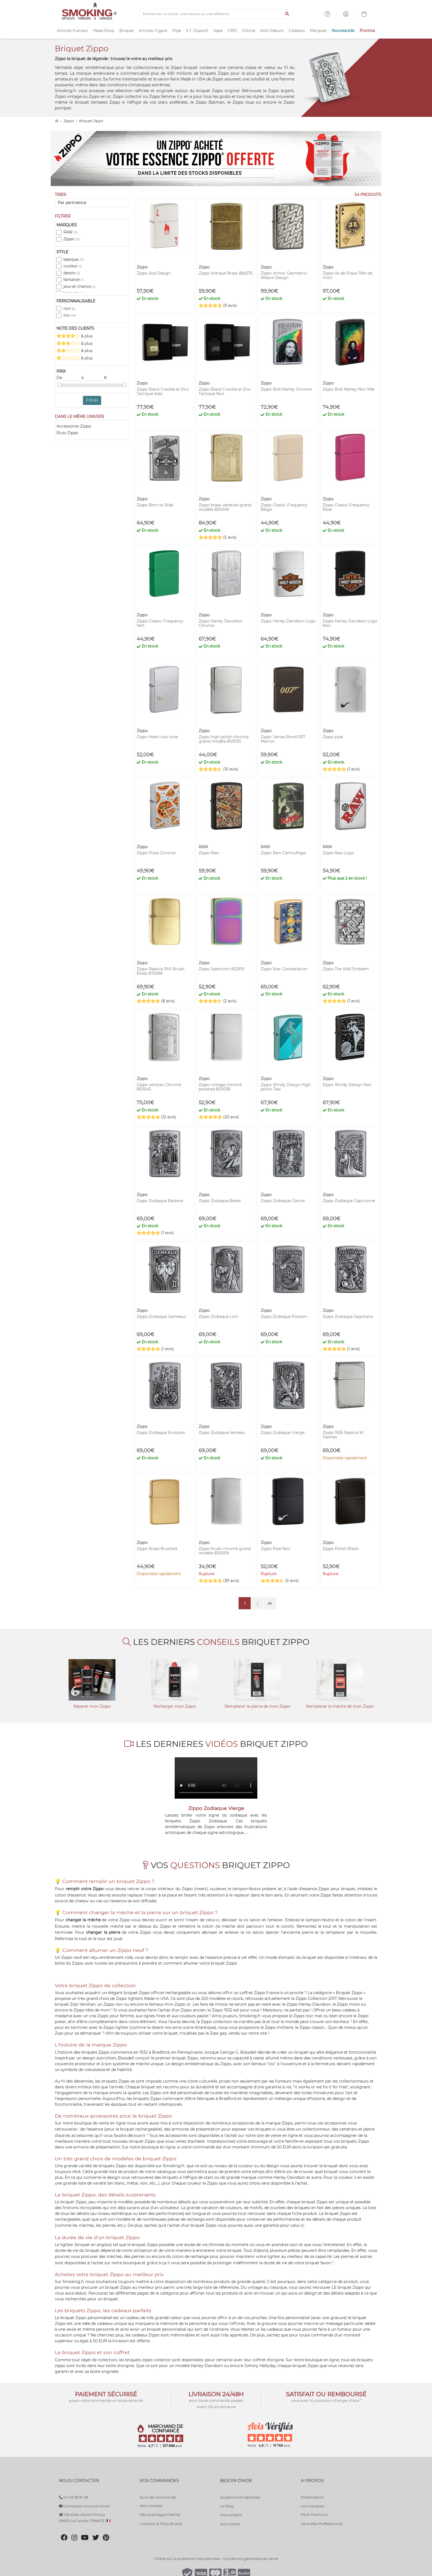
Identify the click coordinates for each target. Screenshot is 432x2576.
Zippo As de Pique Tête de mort (347, 275)
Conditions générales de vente (250, 2558)
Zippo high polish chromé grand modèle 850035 (224, 739)
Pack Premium (314, 2514)
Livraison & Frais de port (161, 2523)
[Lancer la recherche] (287, 14)
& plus (74, 336)
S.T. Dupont (197, 30)
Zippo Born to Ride (155, 505)
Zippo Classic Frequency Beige (284, 507)
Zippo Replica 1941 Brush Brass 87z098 (160, 971)
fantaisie (73, 279)
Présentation (312, 2497)
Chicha (248, 30)
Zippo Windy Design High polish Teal (286, 1087)
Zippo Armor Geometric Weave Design (284, 275)
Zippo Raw (209, 852)
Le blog (227, 2506)
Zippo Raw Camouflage (283, 852)
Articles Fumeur (72, 30)
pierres (108, 2225)
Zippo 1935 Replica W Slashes (343, 1434)
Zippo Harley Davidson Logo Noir (350, 623)
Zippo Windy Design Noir (347, 1084)
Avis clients (230, 2524)
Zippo (69, 121)
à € (94, 378)
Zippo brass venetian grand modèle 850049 (225, 507)
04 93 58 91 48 (73, 2497)
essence (95, 2129)
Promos (367, 30)
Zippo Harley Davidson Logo (288, 621)
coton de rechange (190, 2256)
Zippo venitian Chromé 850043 (159, 1087)
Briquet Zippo (91, 121)
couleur (72, 266)
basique (73, 259)
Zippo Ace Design (154, 273)
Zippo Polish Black (340, 1548)
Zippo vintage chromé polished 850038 (220, 1087)
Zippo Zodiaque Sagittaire (348, 1316)
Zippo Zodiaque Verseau (222, 1432)
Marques (318, 30)
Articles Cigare (153, 30)
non (69, 308)
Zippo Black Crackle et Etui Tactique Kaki (163, 391)
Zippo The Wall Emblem (346, 968)
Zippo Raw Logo (338, 852)
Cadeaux (297, 30)
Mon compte (151, 2506)
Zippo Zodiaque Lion (218, 1316)
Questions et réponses (240, 2497)
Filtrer (92, 400)
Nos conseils (231, 2515)
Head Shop (103, 30)
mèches (86, 2225)
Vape (218, 30)
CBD (232, 30)
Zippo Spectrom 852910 (221, 968)
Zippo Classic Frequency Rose (346, 507)
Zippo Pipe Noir (276, 1548)
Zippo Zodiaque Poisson (284, 1316)
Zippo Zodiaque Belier (220, 1200)
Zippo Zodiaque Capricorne (349, 1200)
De (68, 378)
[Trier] (92, 202)
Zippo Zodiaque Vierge (282, 1432)
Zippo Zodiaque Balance (160, 1200)
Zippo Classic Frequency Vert (160, 623)
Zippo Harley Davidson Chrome (220, 623)
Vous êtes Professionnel (322, 2523)
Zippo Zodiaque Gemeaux (161, 1316)
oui (69, 315)
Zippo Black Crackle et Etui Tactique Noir (225, 391)
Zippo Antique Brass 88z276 (226, 273)
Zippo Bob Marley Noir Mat (349, 389)
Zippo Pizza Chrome (156, 852)
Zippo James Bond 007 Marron (283, 739)
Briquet (126, 30)
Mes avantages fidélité (160, 2514)
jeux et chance (79, 286)
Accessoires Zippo (73, 426)
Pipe (176, 30)
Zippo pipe (333, 736)
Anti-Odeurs (272, 30)
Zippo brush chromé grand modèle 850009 (225, 1551)
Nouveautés (343, 30)
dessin (71, 272)
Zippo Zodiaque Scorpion (161, 1432)
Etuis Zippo (67, 432)
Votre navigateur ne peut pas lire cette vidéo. (216, 1778)
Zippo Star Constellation (284, 968)
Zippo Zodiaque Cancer (283, 1200)
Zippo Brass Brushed (157, 1548)
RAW (70, 232)
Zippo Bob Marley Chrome (286, 389)
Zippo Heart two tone (157, 736)
